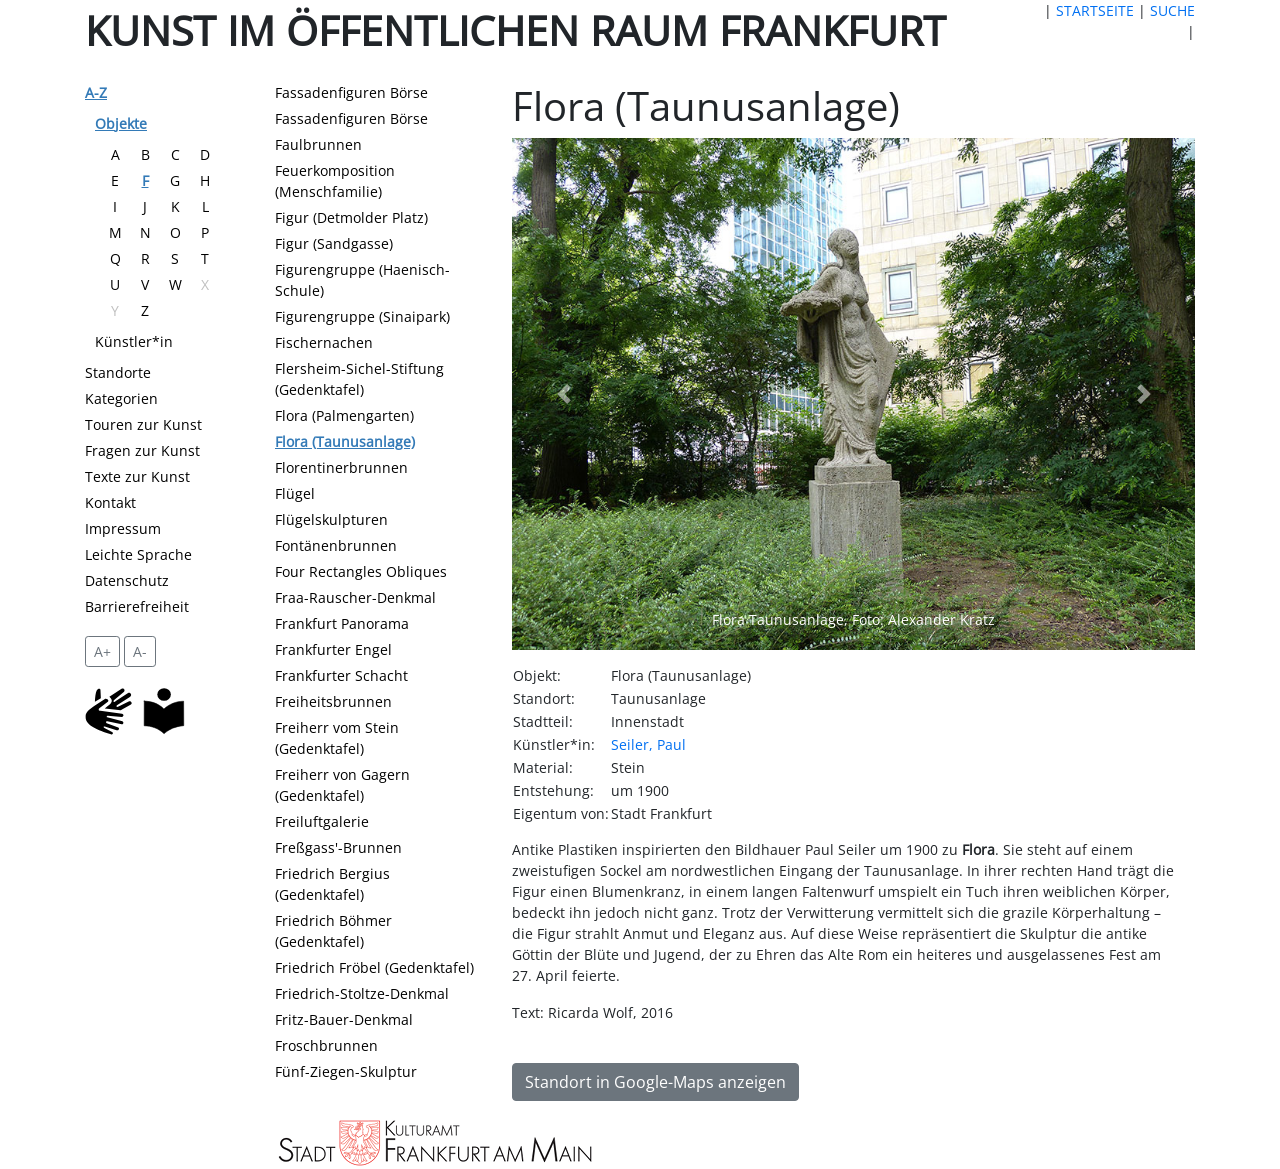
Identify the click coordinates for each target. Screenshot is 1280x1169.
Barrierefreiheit (137, 606)
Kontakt (110, 502)
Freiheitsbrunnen (333, 701)
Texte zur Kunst (137, 476)
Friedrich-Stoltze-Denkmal (362, 993)
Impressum (123, 528)
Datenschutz (127, 580)
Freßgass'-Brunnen (338, 847)
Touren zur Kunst (143, 424)
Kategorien (121, 398)
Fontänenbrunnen (336, 545)
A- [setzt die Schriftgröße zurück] (140, 651)
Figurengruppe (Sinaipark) (362, 316)
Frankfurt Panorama (342, 623)
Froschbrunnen (326, 1045)
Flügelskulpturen (331, 519)
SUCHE (1172, 10)
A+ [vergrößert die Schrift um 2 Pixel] (102, 651)
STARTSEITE (1095, 10)
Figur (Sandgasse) (334, 243)
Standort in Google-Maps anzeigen (655, 1082)
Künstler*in (134, 341)
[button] (563, 394)
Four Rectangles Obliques (361, 571)
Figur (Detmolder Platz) (351, 217)
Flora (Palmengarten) (344, 415)
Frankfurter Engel (333, 649)
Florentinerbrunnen (341, 467)
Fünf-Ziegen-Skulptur (346, 1071)
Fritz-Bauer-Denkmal (344, 1019)
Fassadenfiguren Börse (351, 92)
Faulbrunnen (318, 144)
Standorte (118, 372)
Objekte (121, 123)
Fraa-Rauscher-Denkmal (355, 597)
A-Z (96, 92)
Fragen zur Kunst (142, 450)
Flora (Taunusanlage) (345, 441)
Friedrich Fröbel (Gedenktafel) (374, 967)
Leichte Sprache (138, 554)
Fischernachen (324, 342)
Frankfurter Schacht (341, 675)
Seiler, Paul (648, 744)
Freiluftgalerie (322, 821)
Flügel (295, 493)
